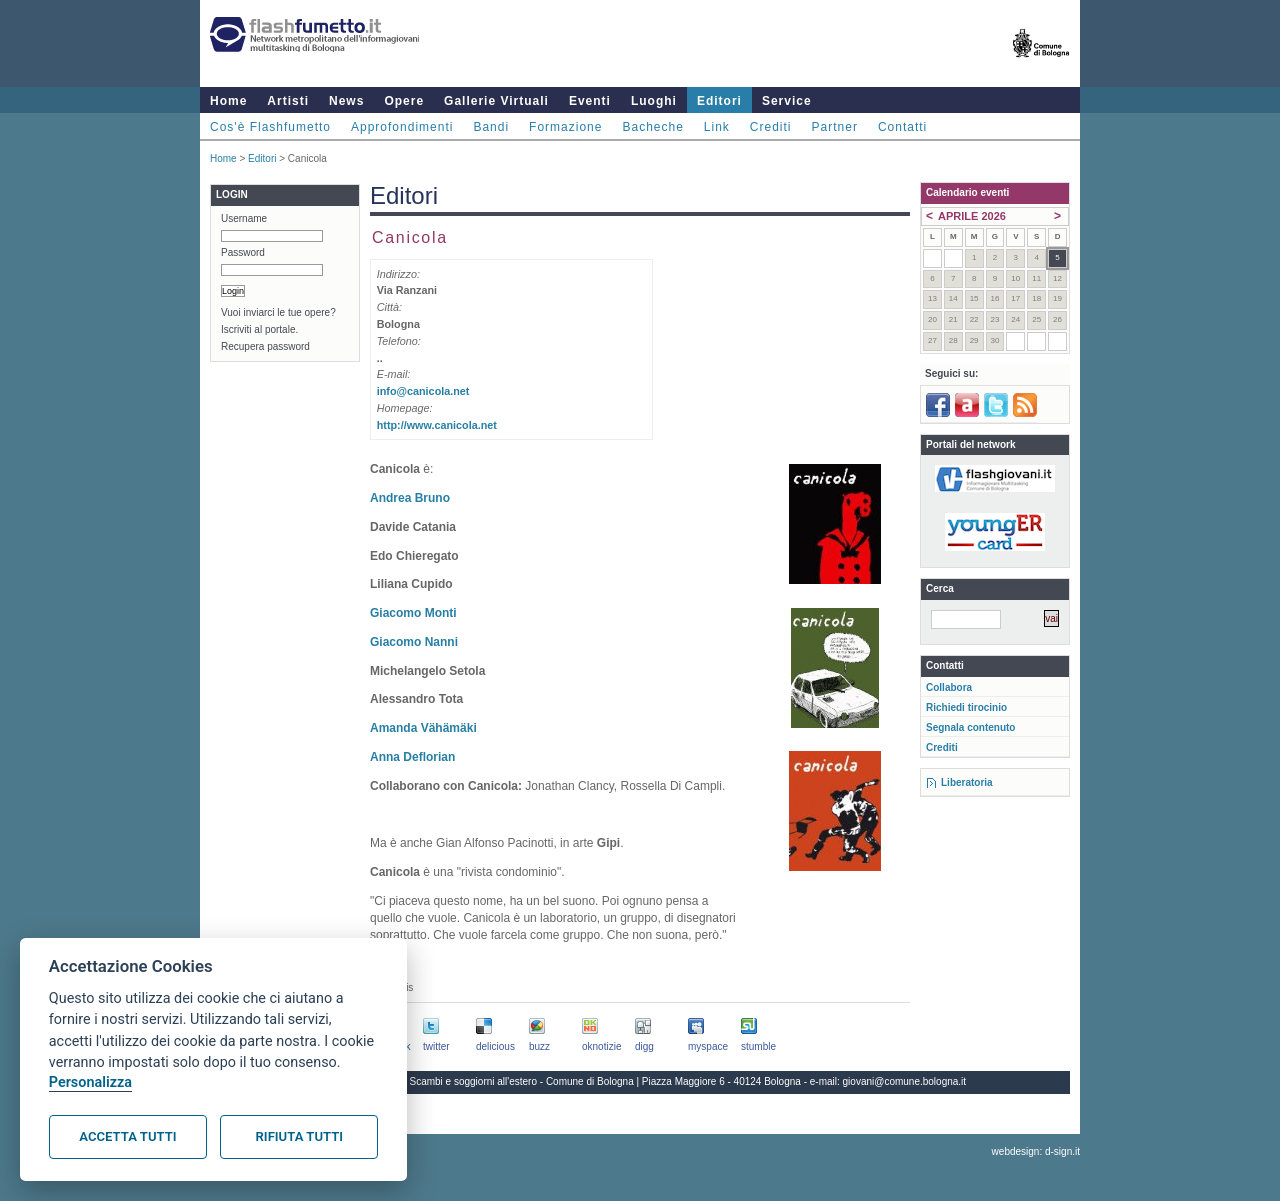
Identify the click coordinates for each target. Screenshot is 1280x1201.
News (346, 101)
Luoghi (654, 101)
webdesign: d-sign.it (1036, 1151)
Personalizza (90, 1082)
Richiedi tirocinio (966, 707)
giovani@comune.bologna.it (905, 1081)
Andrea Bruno (410, 498)
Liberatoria (967, 782)
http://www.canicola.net (437, 425)
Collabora (949, 687)
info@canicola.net (423, 391)
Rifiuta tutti (299, 1136)
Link (717, 127)
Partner (835, 127)
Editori (719, 101)
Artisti (288, 101)
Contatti (902, 127)
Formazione (565, 127)
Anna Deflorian (412, 757)
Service (787, 101)
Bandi (491, 127)
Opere (404, 101)
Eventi (590, 101)
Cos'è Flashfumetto (270, 127)
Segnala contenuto (970, 727)
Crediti (771, 127)
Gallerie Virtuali (496, 101)
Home (228, 101)
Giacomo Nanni (414, 642)
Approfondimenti (402, 127)
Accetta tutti (127, 1136)
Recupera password (265, 346)
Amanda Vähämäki (423, 728)
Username (244, 218)
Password (243, 252)
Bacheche (652, 127)
